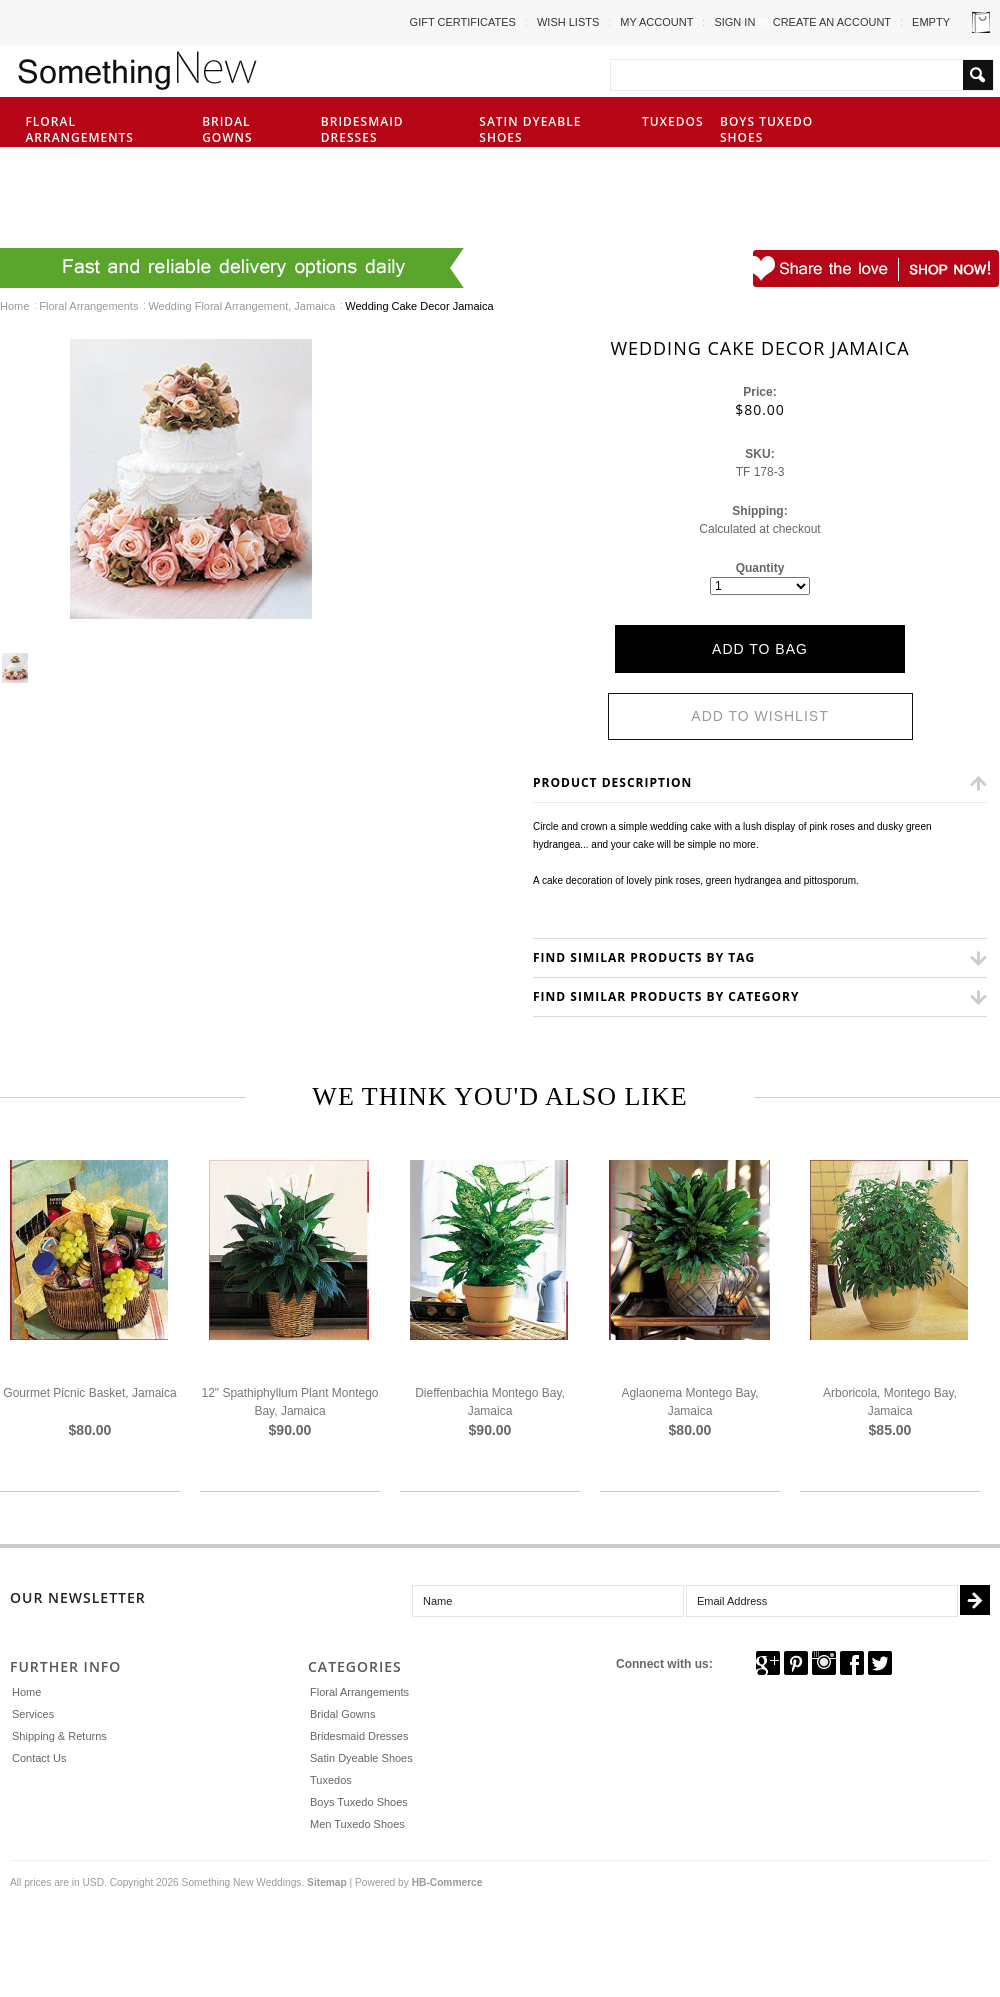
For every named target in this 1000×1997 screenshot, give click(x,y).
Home (14, 306)
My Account (656, 22)
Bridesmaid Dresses (362, 129)
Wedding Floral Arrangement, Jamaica (241, 306)
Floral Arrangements (101, 129)
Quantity (760, 568)
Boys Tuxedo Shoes (766, 129)
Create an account (832, 22)
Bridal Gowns (227, 129)
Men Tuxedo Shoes (54, 195)
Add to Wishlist (759, 716)
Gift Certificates (463, 22)
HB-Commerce (447, 1882)
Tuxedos (673, 121)
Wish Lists (568, 22)
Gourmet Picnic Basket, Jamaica (89, 1393)
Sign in (734, 22)
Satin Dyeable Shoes (530, 129)
